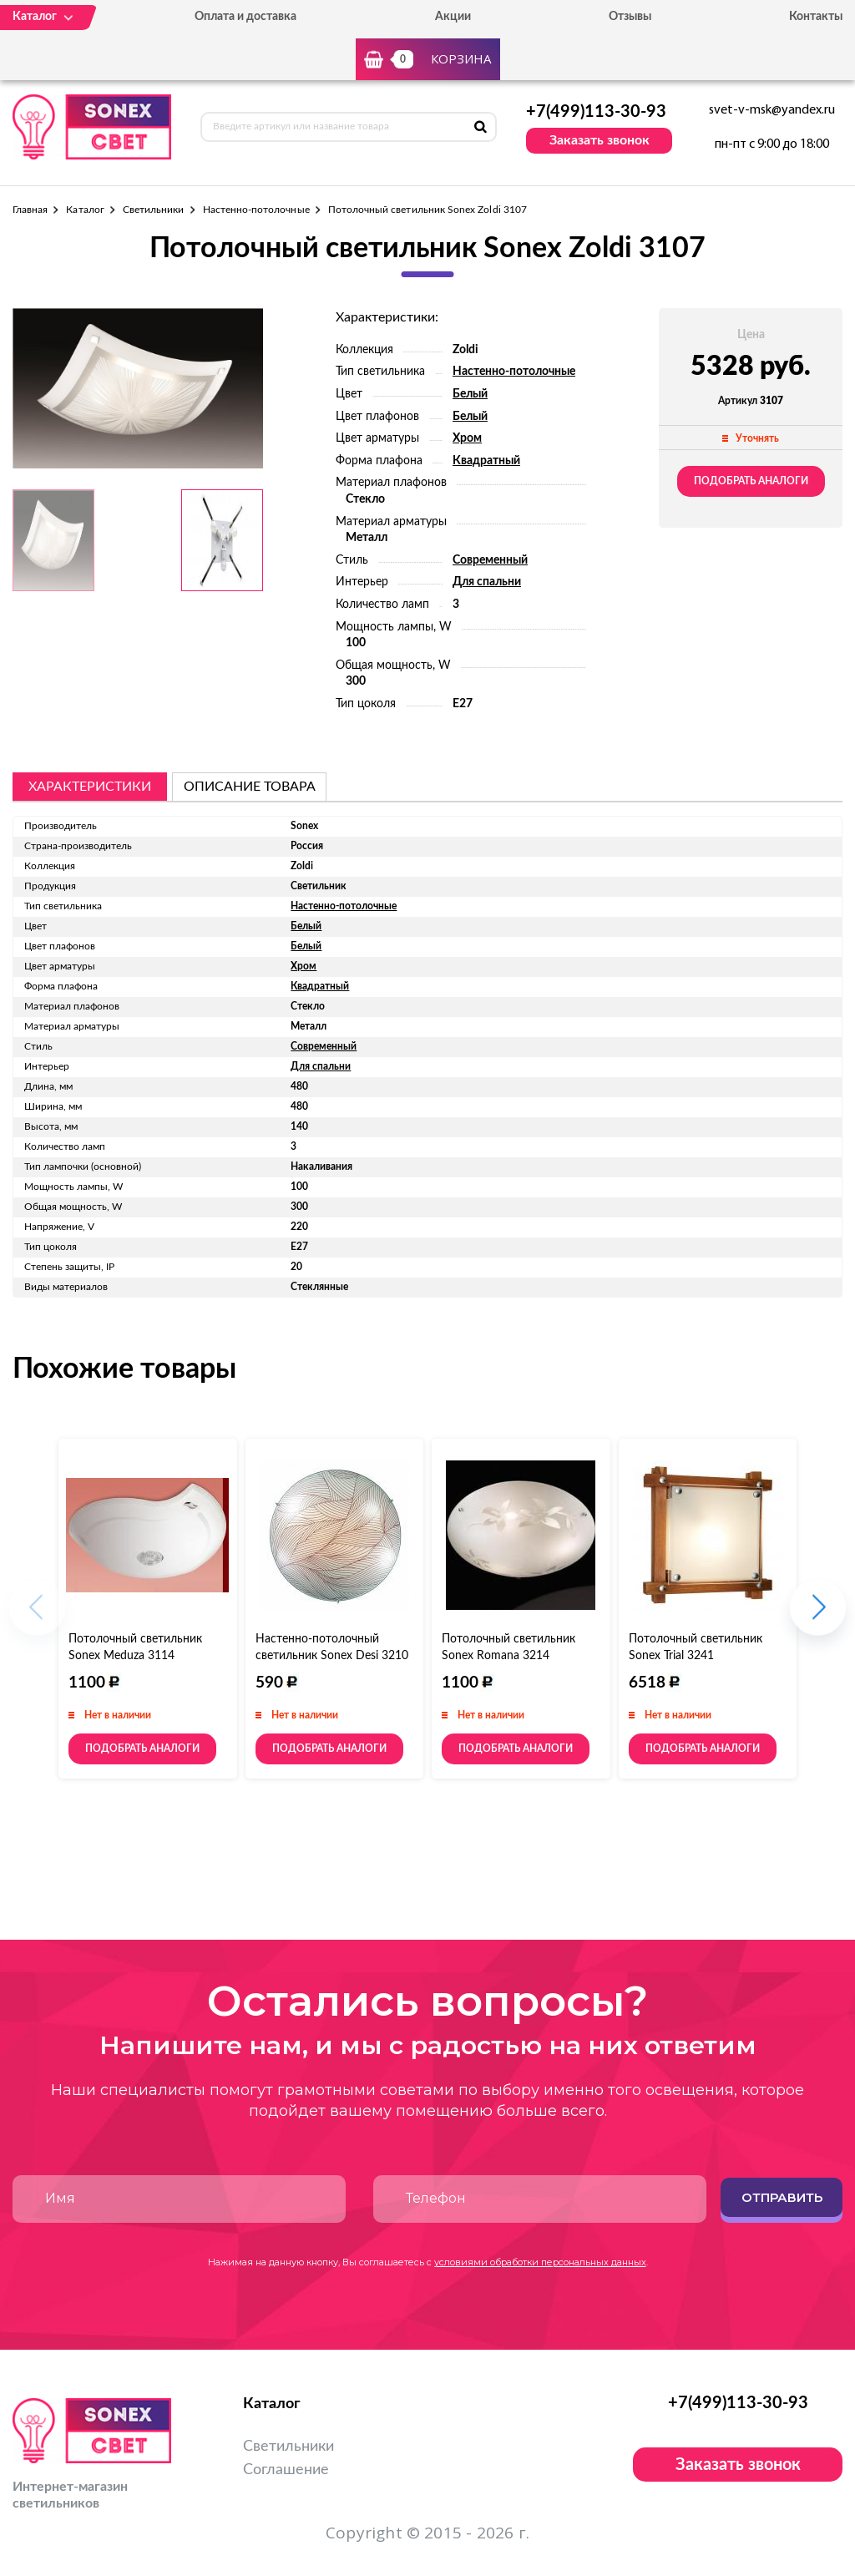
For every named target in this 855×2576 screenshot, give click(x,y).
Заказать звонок (599, 140)
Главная (30, 210)
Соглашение (286, 2469)
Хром (467, 438)
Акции (453, 17)
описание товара (250, 786)
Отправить (781, 2197)
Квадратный (486, 461)
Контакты (815, 17)
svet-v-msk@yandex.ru (772, 110)
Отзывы (630, 17)
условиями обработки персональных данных (540, 2262)
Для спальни (487, 582)
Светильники (154, 210)
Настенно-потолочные (256, 210)
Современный (490, 560)
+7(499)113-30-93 (596, 112)
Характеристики (89, 786)
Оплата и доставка (245, 17)
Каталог (85, 210)
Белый (470, 394)
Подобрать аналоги (751, 481)
